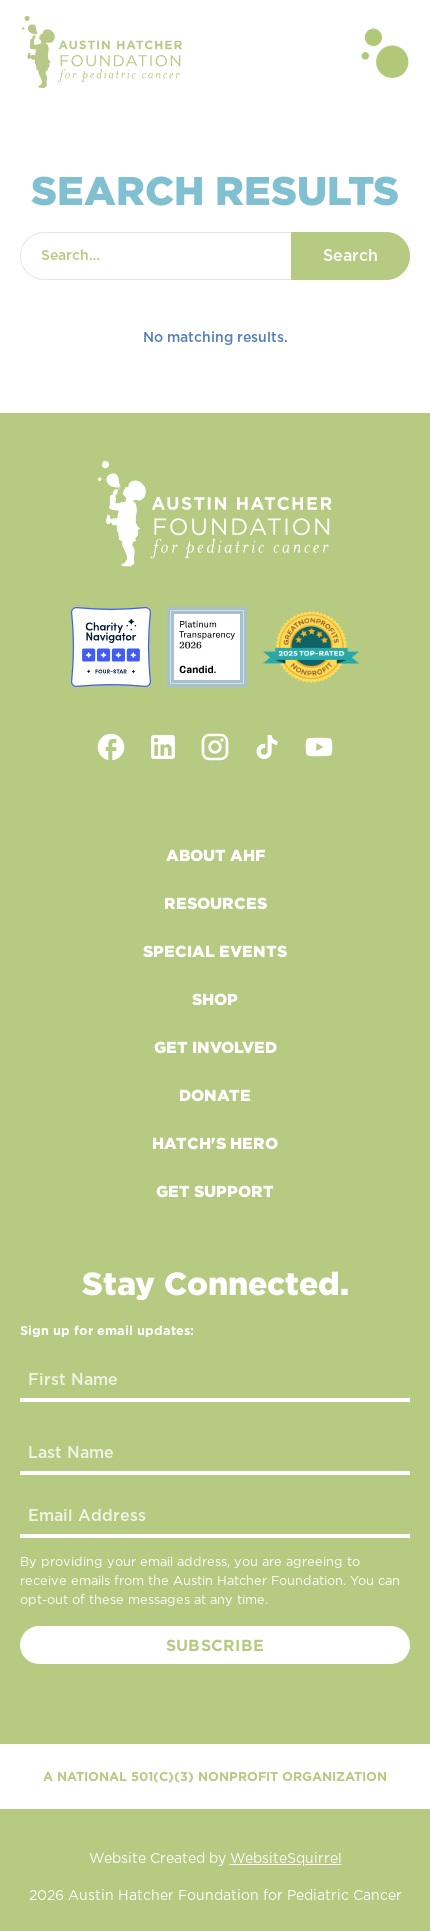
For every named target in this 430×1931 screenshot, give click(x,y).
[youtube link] (319, 747)
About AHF (215, 855)
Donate (215, 1095)
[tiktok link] (267, 747)
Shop (215, 999)
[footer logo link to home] (215, 514)
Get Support (215, 1191)
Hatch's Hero (215, 1143)
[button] (385, 52)
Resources (215, 903)
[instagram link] (215, 747)
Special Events (215, 951)
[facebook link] (111, 747)
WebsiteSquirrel (286, 1859)
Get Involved (215, 1047)
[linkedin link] (163, 747)
